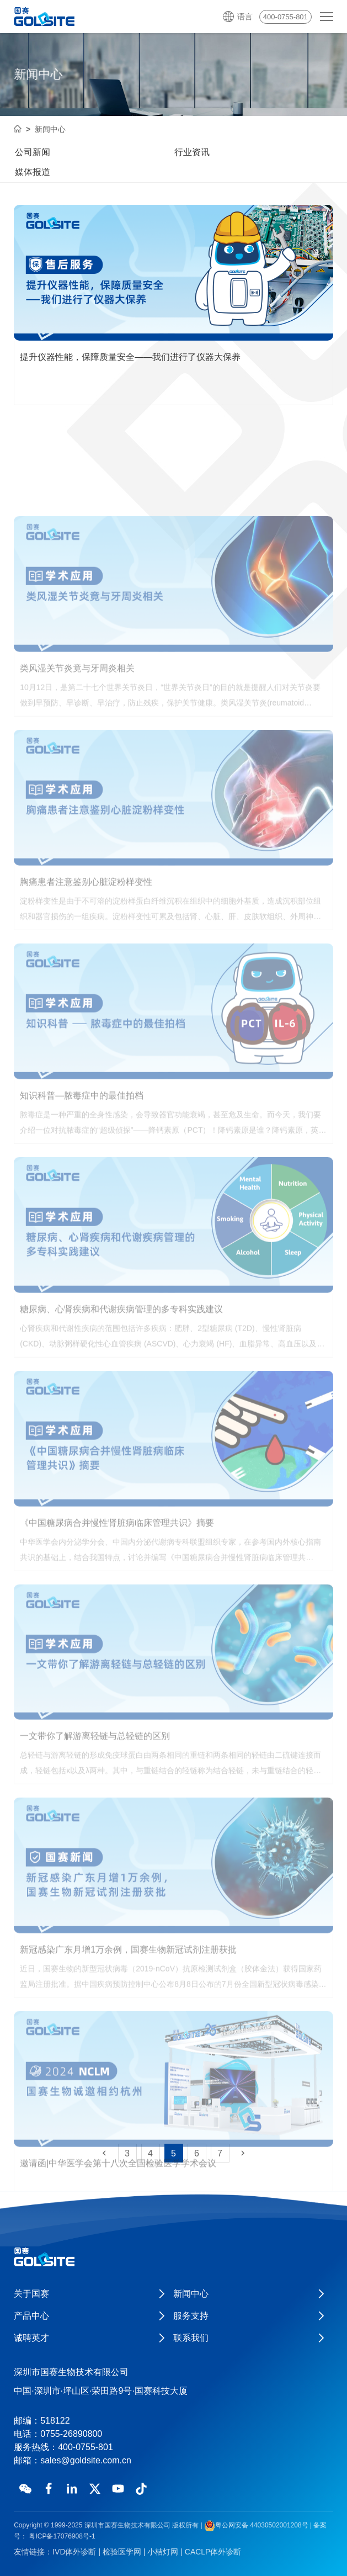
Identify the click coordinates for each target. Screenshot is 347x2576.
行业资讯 (192, 152)
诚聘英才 (31, 2337)
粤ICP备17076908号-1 (61, 2536)
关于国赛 (31, 2293)
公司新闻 (32, 152)
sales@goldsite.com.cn (85, 2460)
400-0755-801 (285, 17)
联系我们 (191, 2337)
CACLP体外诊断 (213, 2551)
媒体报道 (32, 172)
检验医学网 (122, 2551)
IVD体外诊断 (74, 2551)
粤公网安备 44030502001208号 (256, 2525)
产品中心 (31, 2315)
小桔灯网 (162, 2551)
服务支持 (191, 2315)
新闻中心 (50, 129)
